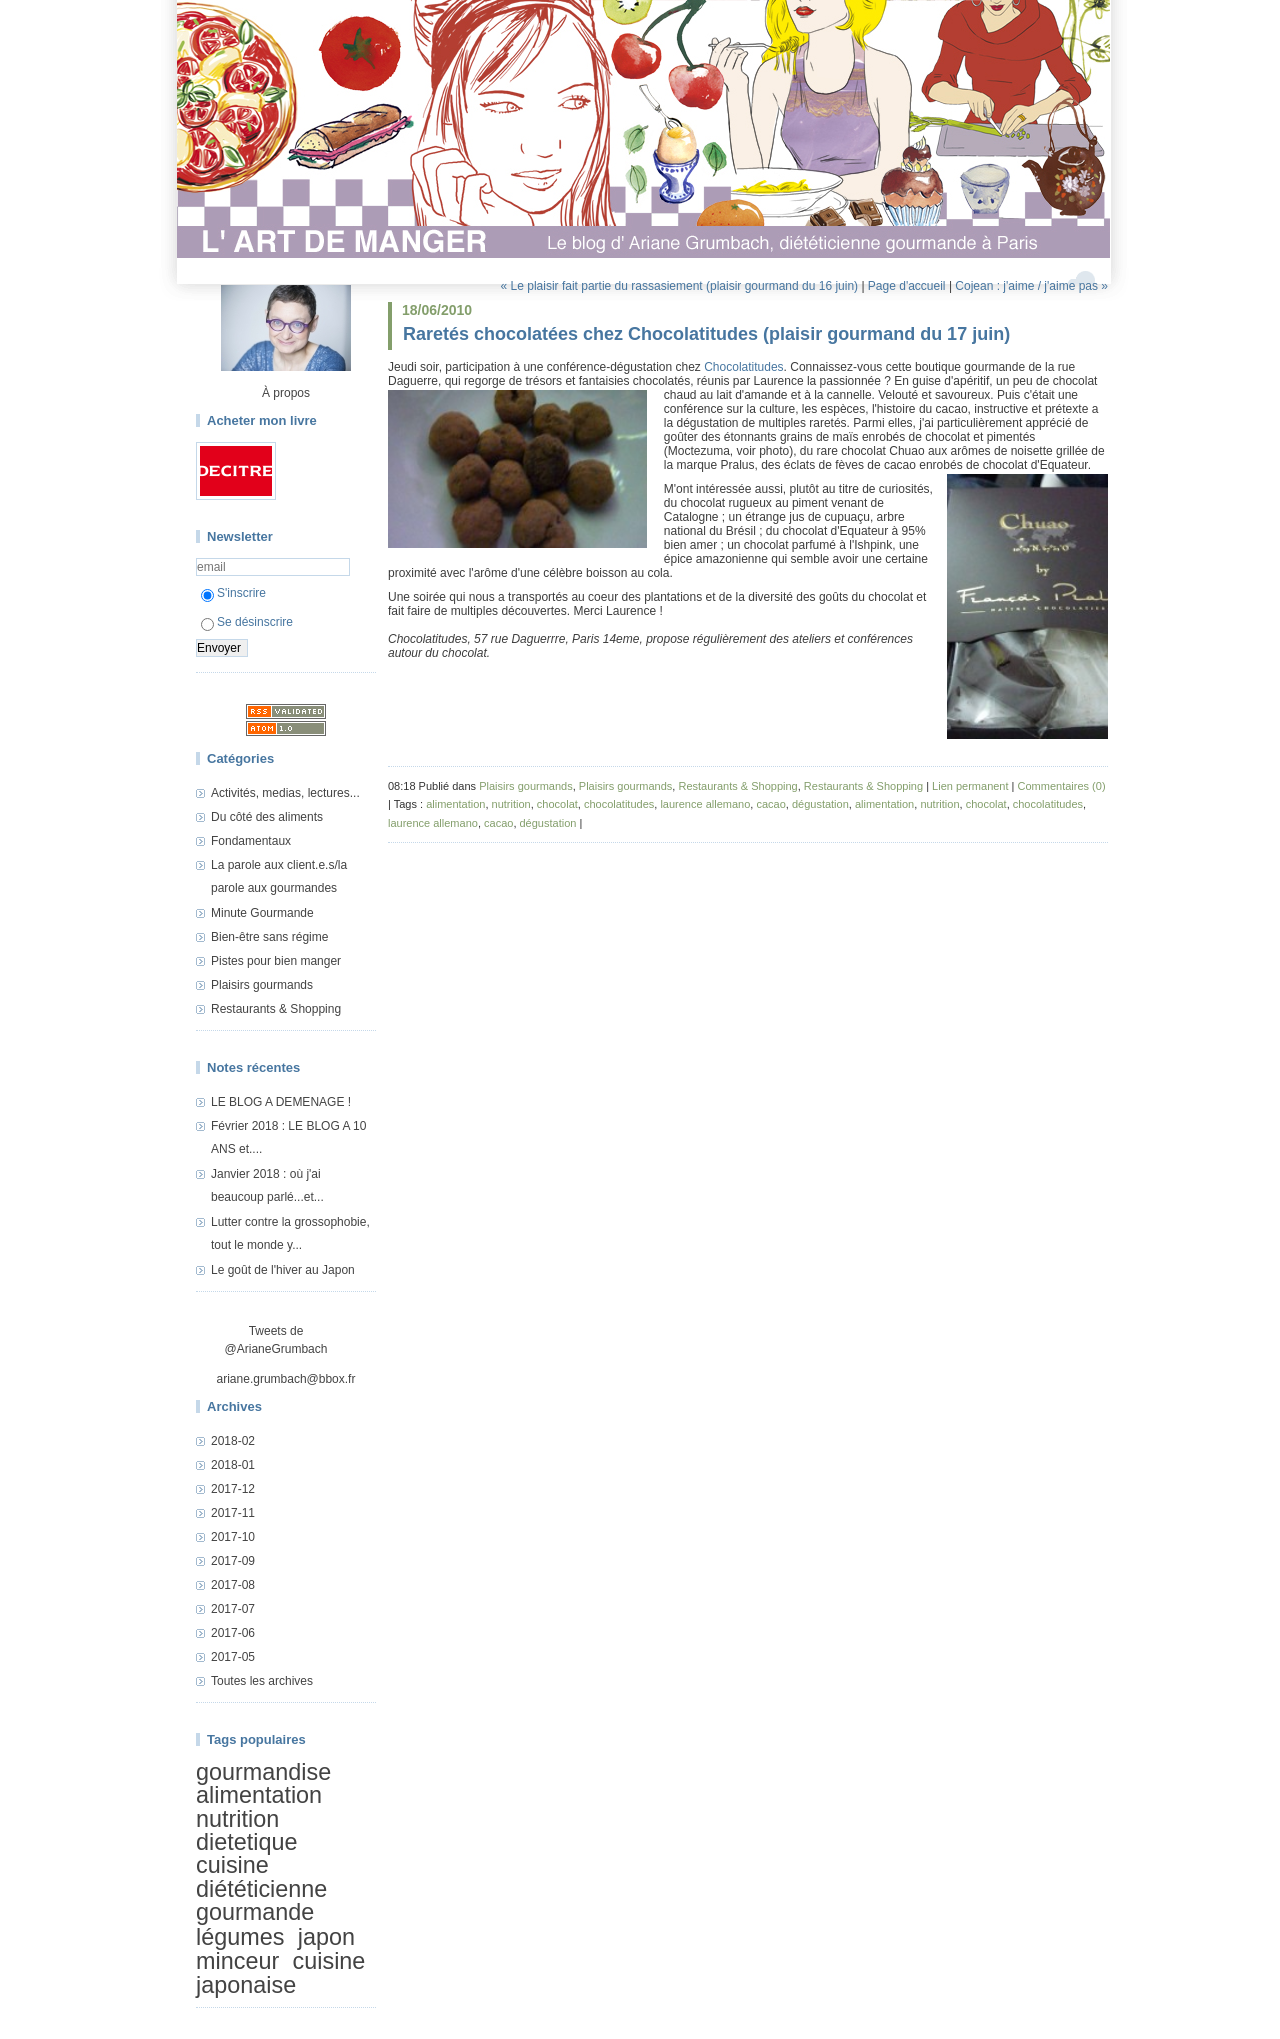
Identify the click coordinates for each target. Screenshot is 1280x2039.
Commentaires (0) (1062, 786)
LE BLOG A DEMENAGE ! (281, 1102)
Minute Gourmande (262, 913)
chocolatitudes (619, 804)
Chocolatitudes (743, 367)
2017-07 (233, 1609)
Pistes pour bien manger (276, 961)
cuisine (232, 1866)
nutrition (237, 1819)
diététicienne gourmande (261, 1900)
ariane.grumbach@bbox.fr (286, 1379)
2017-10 (233, 1537)
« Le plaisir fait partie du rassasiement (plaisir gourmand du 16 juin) (680, 286)
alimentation (259, 1795)
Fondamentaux (251, 841)
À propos (286, 393)
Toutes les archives (262, 1681)
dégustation (820, 804)
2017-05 (233, 1657)
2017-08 (233, 1585)
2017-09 (233, 1561)
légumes (240, 1937)
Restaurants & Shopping (276, 1009)
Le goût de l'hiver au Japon (283, 1270)
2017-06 (233, 1633)
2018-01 (233, 1465)
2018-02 (233, 1441)
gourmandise (263, 1772)
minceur (237, 1961)
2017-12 (233, 1489)
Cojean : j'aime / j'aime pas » (1031, 286)
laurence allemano (705, 804)
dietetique (246, 1842)
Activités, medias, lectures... (285, 793)
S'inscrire (233, 593)
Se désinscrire (247, 622)
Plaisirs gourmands (262, 985)
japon (326, 1937)
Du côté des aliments (267, 817)
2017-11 (233, 1513)
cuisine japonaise (280, 1972)
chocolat (557, 804)
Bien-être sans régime (269, 937)
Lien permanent (970, 786)
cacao (770, 804)
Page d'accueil (907, 286)
